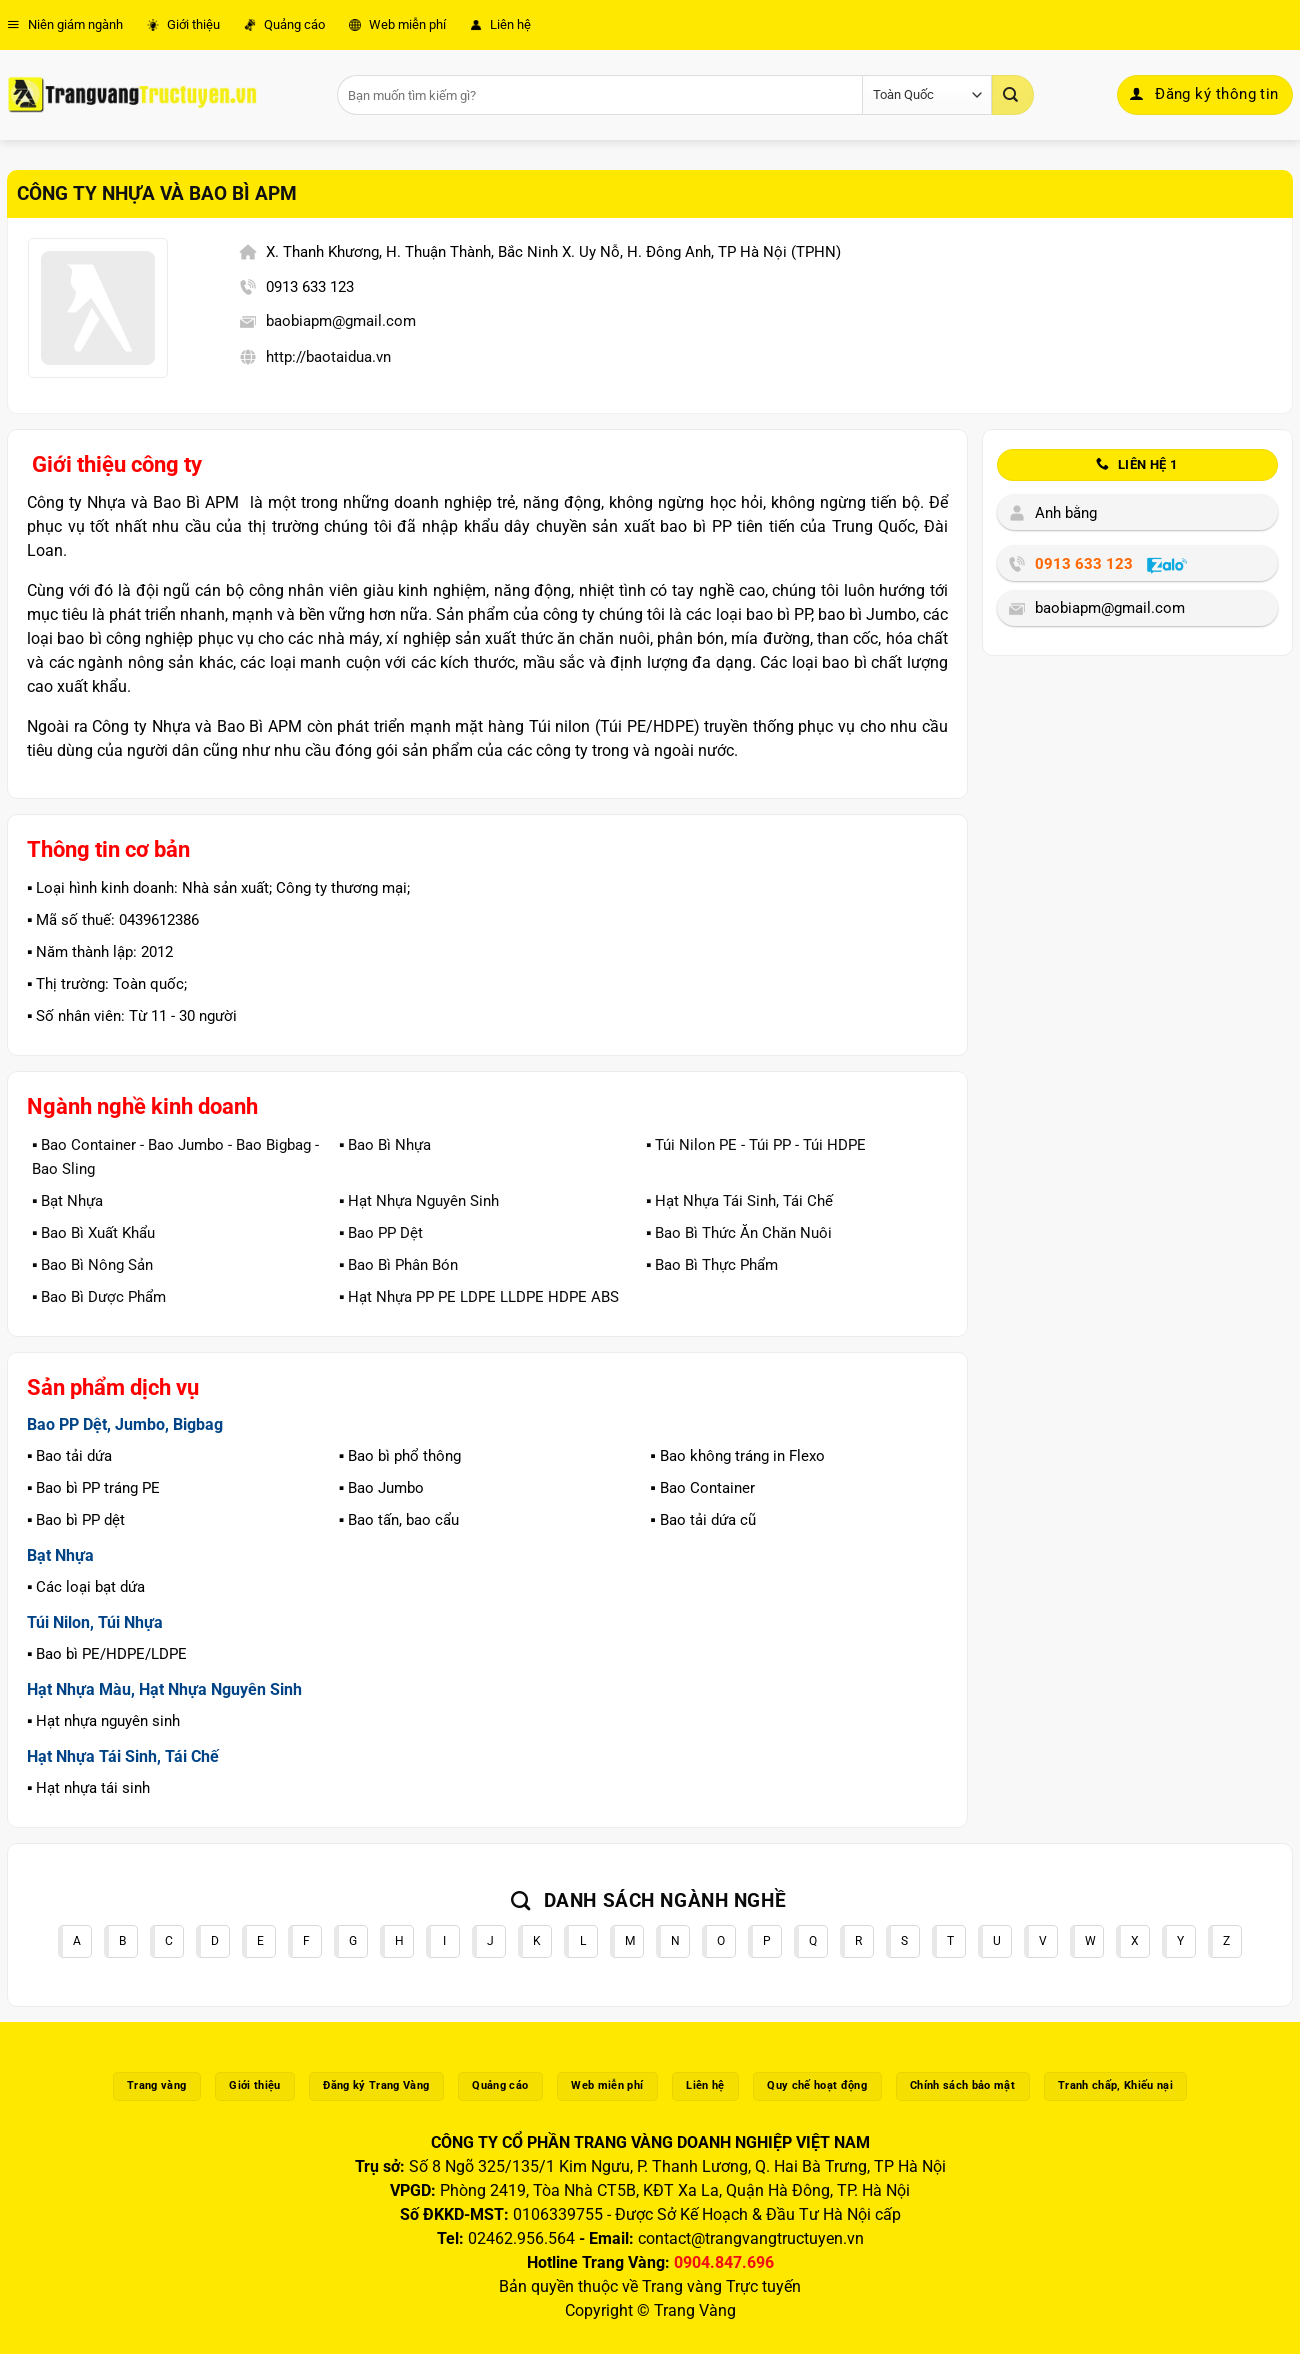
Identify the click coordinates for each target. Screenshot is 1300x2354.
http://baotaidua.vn (328, 357)
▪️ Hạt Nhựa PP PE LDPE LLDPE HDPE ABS (479, 1297)
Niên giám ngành (65, 24)
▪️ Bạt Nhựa (67, 1201)
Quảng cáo (284, 24)
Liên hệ (500, 24)
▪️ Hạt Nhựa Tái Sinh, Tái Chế (739, 1201)
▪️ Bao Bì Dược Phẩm (99, 1297)
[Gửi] (1013, 95)
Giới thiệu (183, 24)
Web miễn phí (397, 24)
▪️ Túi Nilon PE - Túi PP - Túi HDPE (756, 1145)
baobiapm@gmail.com (341, 321)
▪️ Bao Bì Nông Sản (92, 1265)
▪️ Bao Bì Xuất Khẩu (93, 1233)
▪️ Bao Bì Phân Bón (398, 1265)
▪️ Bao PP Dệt (381, 1233)
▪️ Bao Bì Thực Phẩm (712, 1265)
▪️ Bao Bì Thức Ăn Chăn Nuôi (739, 1233)
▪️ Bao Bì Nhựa (385, 1145)
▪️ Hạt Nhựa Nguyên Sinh (419, 1201)
